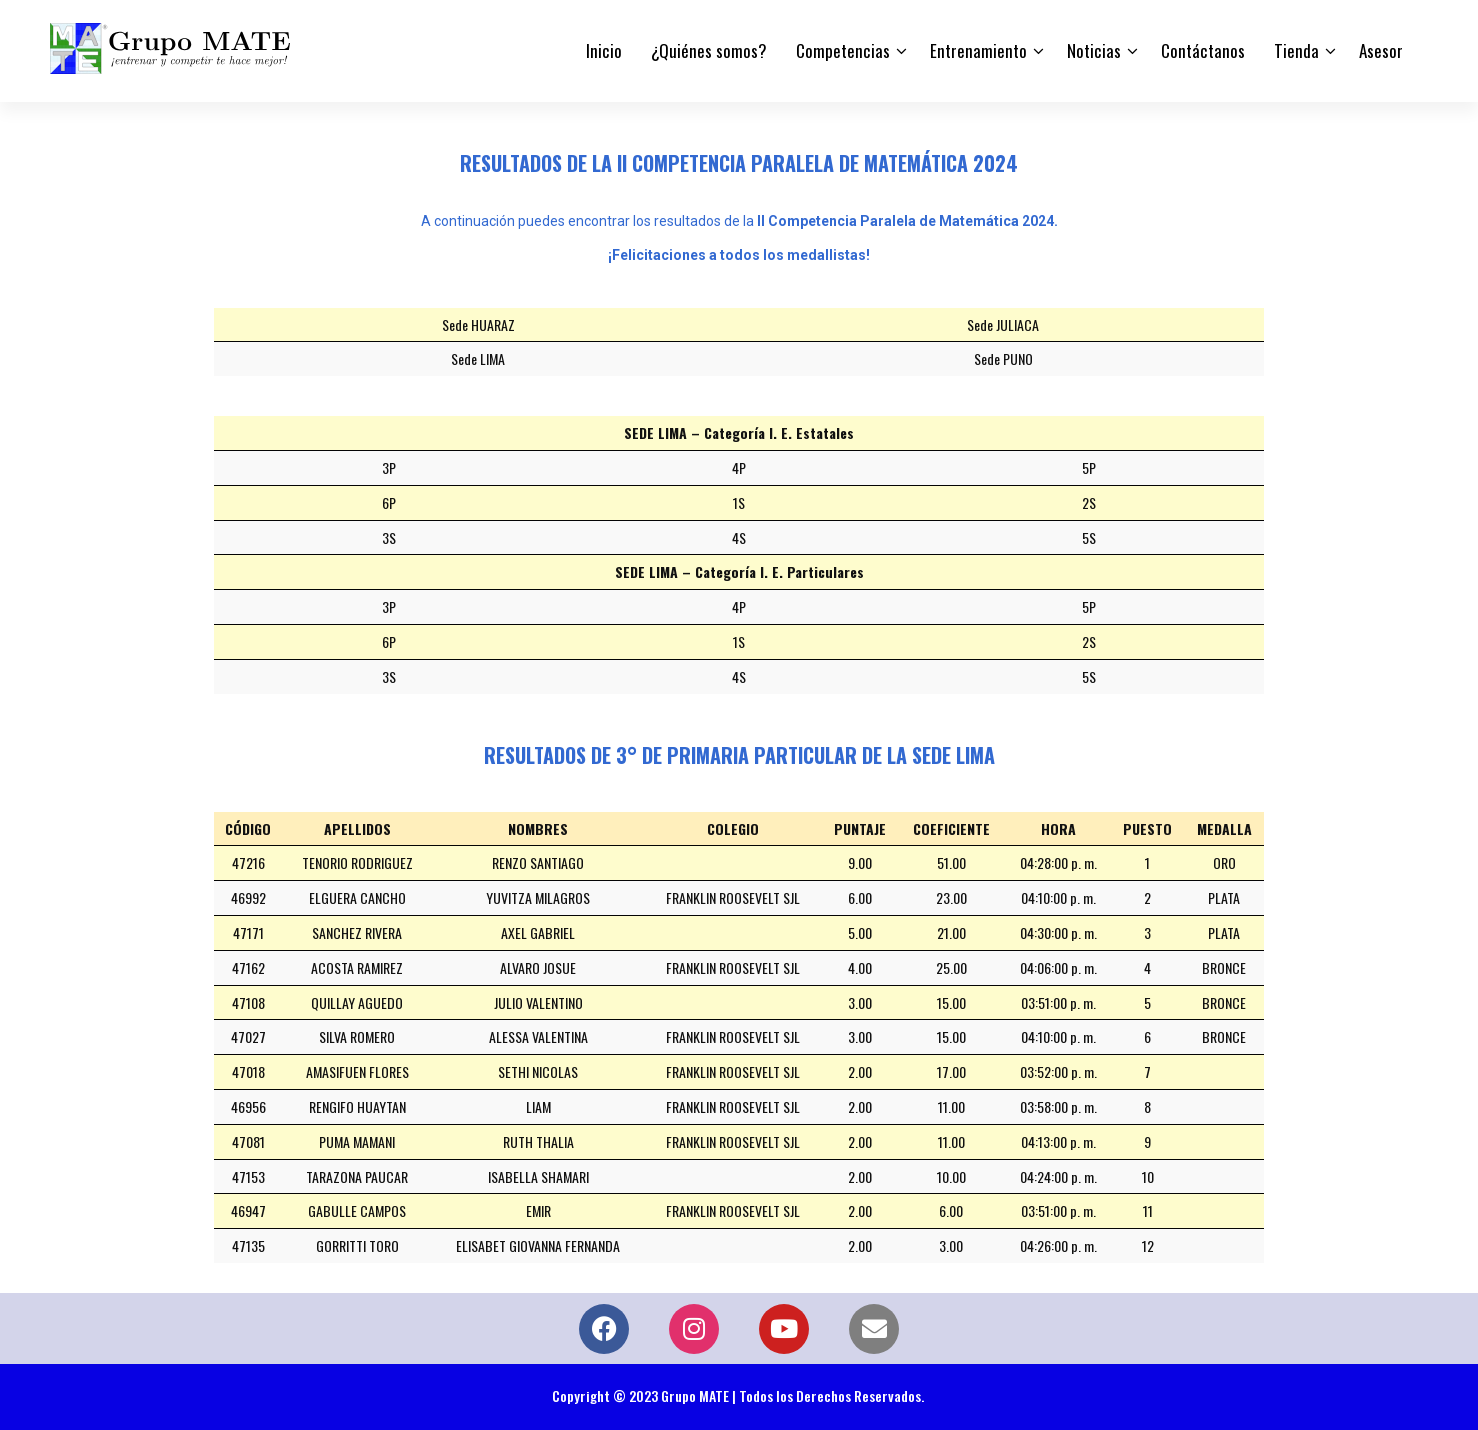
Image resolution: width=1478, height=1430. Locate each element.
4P (739, 467)
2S (1089, 502)
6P (389, 502)
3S (389, 537)
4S (739, 537)
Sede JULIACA (1003, 324)
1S (739, 502)
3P (389, 467)
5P (1089, 467)
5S (1089, 537)
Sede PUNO (1003, 358)
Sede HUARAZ (478, 324)
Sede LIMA (478, 358)
